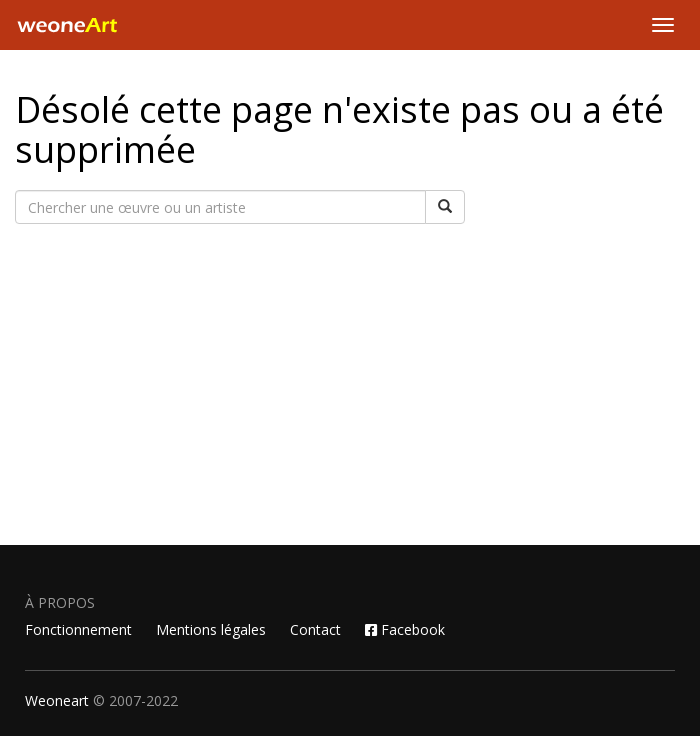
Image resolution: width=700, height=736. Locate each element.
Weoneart (57, 700)
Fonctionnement (78, 629)
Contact (315, 629)
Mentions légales (211, 629)
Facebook (405, 629)
